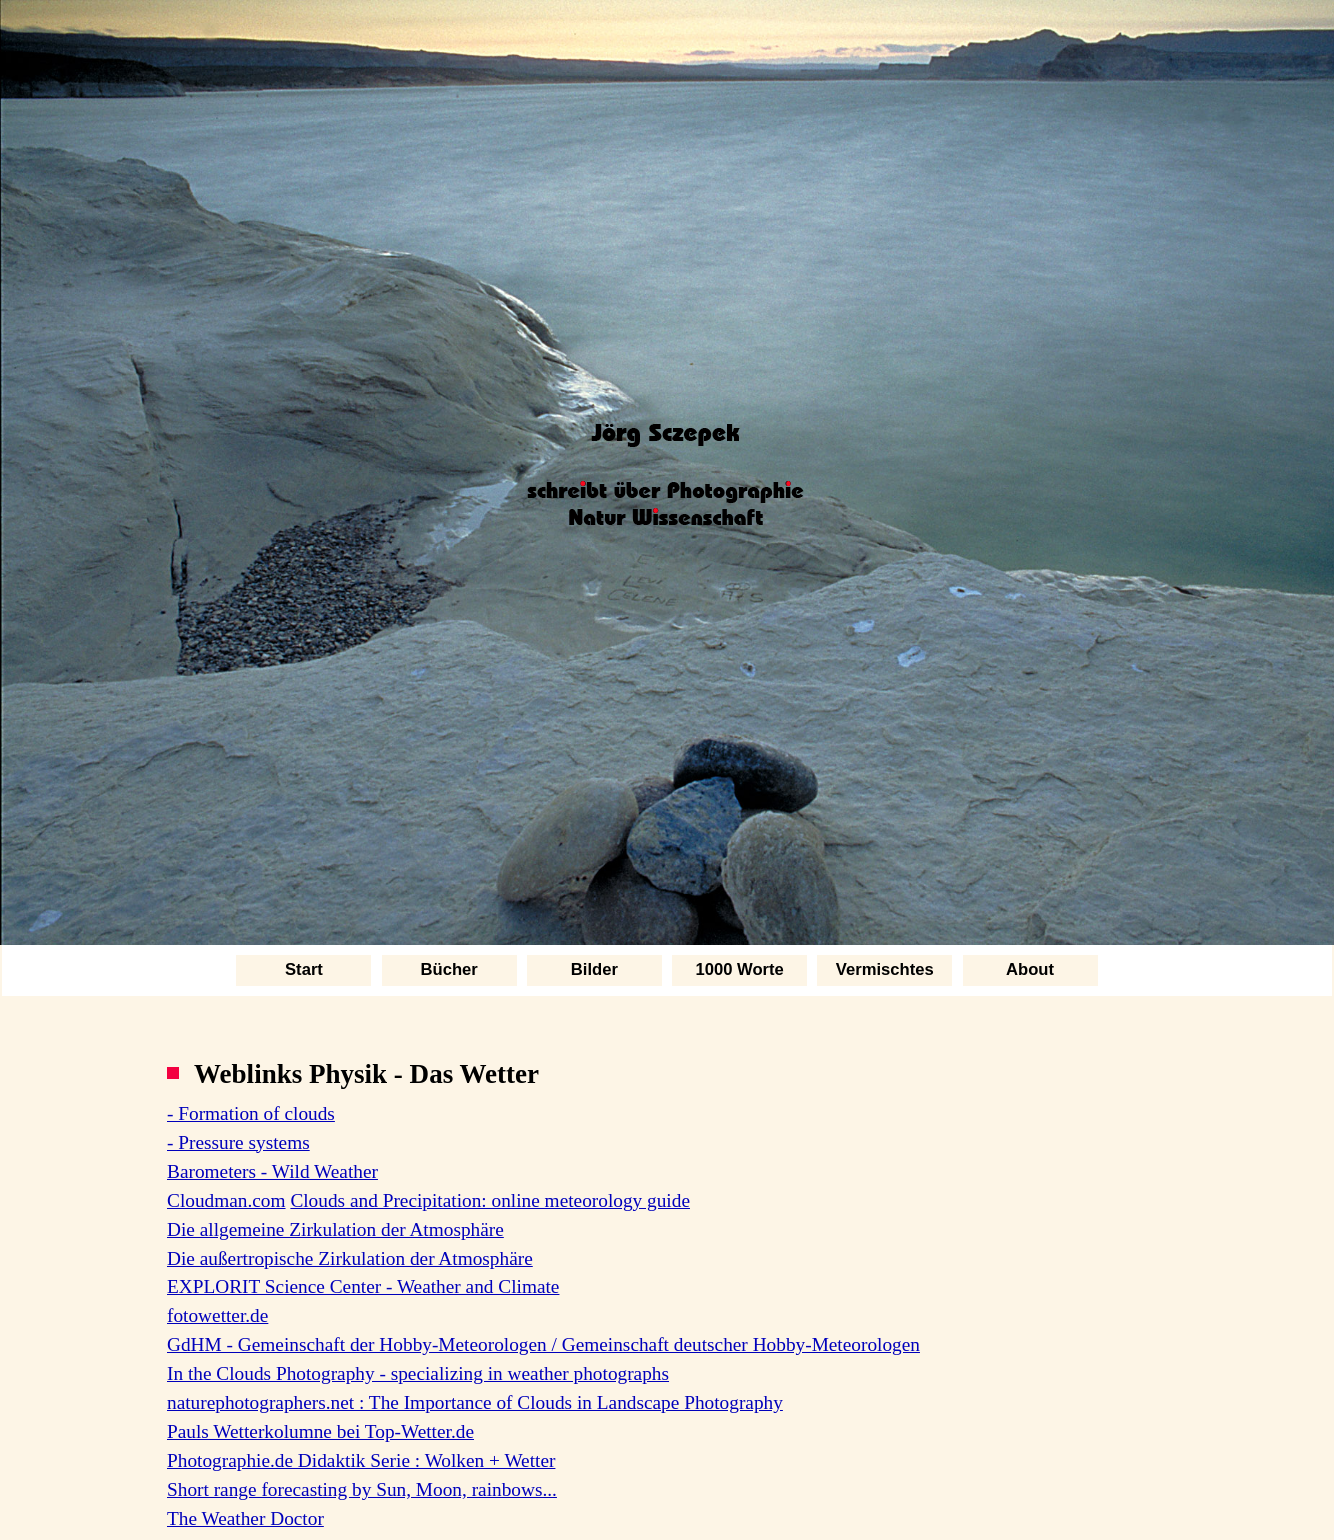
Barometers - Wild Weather (272, 1171)
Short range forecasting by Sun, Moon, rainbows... (362, 1489)
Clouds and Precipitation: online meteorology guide (490, 1200)
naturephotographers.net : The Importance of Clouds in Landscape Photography (475, 1402)
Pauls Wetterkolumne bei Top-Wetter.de (320, 1431)
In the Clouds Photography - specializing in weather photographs (418, 1373)
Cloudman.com (226, 1200)
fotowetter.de (217, 1315)
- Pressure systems (238, 1142)
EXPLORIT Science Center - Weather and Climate (363, 1286)
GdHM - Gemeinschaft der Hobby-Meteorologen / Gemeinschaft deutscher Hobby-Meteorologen (543, 1344)
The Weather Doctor (245, 1518)
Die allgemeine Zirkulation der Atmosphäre (335, 1229)
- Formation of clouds (251, 1113)
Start (304, 969)
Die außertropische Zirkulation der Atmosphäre (350, 1258)
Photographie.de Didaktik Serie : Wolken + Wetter (361, 1460)
